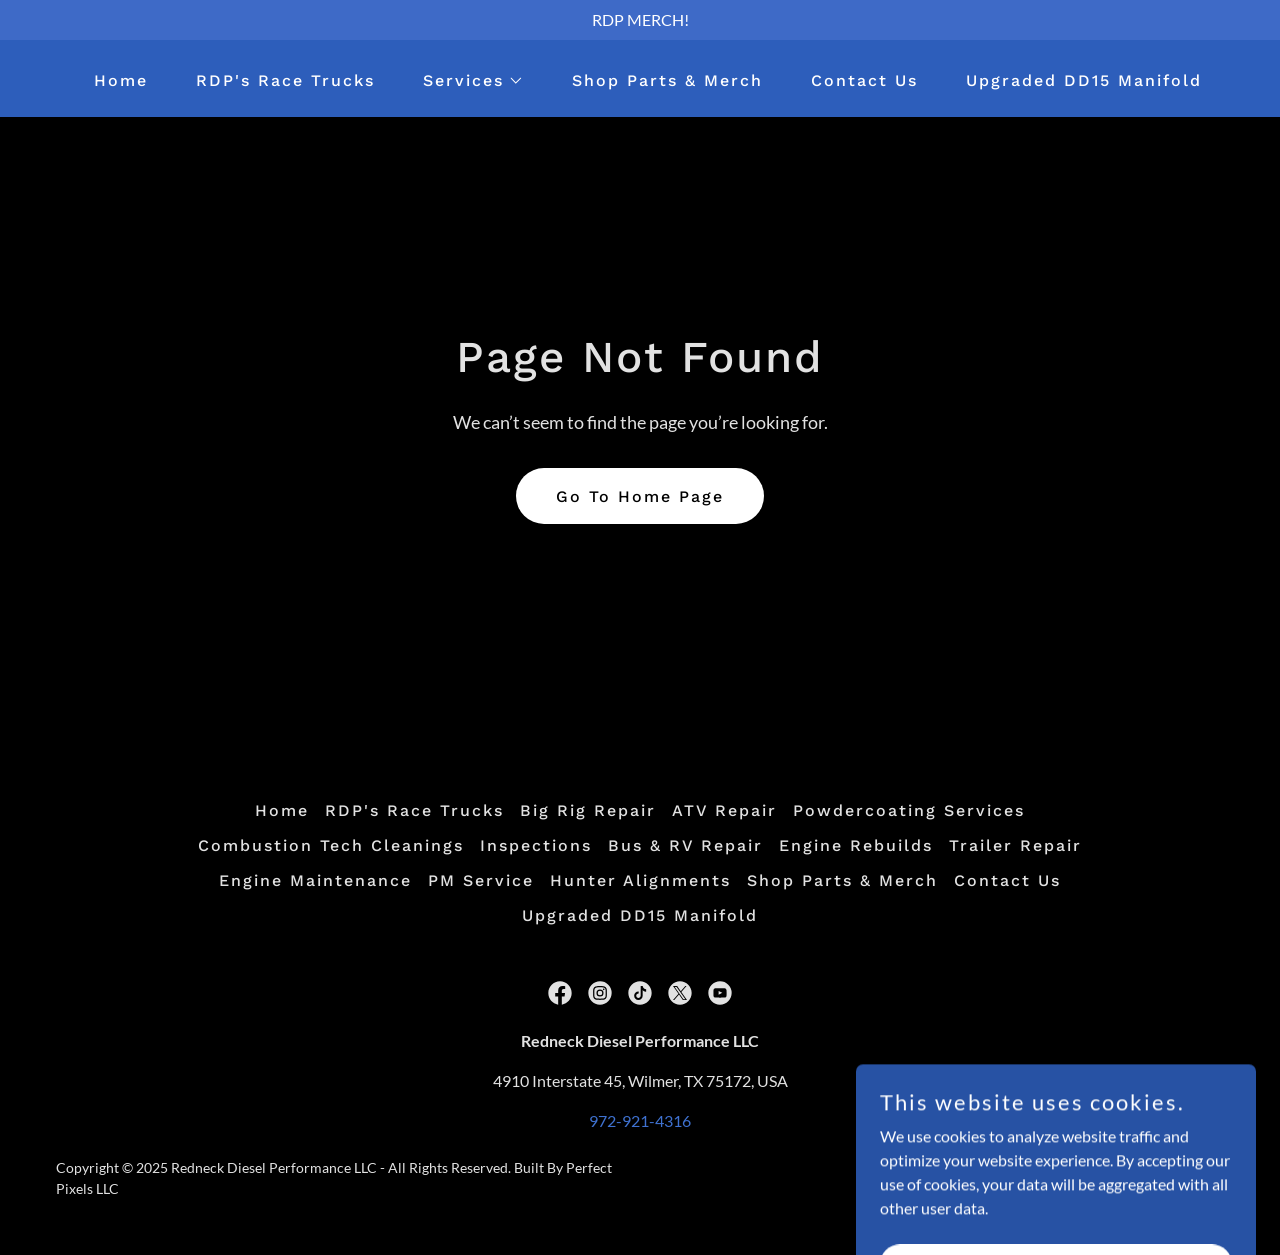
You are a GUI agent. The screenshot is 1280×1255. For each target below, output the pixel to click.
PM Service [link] (481, 880)
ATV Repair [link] (724, 810)
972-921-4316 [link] (640, 1120)
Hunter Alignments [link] (640, 880)
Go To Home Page (640, 496)
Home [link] (121, 80)
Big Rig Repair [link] (588, 810)
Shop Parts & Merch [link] (667, 80)
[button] (465, 81)
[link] (560, 993)
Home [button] (282, 810)
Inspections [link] (536, 845)
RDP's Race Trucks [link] (285, 80)
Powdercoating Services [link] (909, 810)
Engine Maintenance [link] (315, 880)
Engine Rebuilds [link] (856, 845)
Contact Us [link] (864, 80)
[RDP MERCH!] (640, 20)
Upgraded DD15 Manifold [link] (1084, 80)
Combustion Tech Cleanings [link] (331, 845)
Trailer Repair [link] (1015, 845)
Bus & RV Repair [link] (685, 845)
